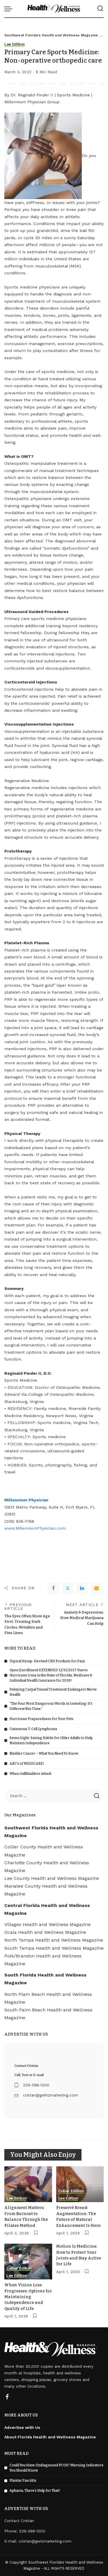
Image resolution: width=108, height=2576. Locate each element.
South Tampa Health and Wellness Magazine (54, 1948)
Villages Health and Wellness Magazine (47, 1924)
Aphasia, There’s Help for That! (35, 2491)
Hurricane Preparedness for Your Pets (41, 1719)
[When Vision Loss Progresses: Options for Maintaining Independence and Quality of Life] (28, 2261)
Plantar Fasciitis (23, 2480)
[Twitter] (67, 1588)
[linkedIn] (82, 1588)
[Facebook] (53, 1588)
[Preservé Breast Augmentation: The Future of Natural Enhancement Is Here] (80, 2184)
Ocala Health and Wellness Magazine (45, 1932)
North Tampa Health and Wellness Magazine (53, 1940)
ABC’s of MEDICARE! (27, 1764)
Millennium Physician (26, 1500)
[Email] (96, 1588)
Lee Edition (14, 44)
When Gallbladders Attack (31, 1774)
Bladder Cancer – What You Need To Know (44, 1753)
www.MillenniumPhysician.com (35, 1528)
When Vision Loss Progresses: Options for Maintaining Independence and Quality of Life (28, 2297)
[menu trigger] (9, 8)
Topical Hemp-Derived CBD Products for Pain (47, 1661)
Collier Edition (71, 2191)
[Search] (100, 8)
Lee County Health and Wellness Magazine (51, 1878)
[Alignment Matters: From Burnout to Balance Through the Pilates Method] (28, 2184)
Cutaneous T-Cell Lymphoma (33, 1729)
